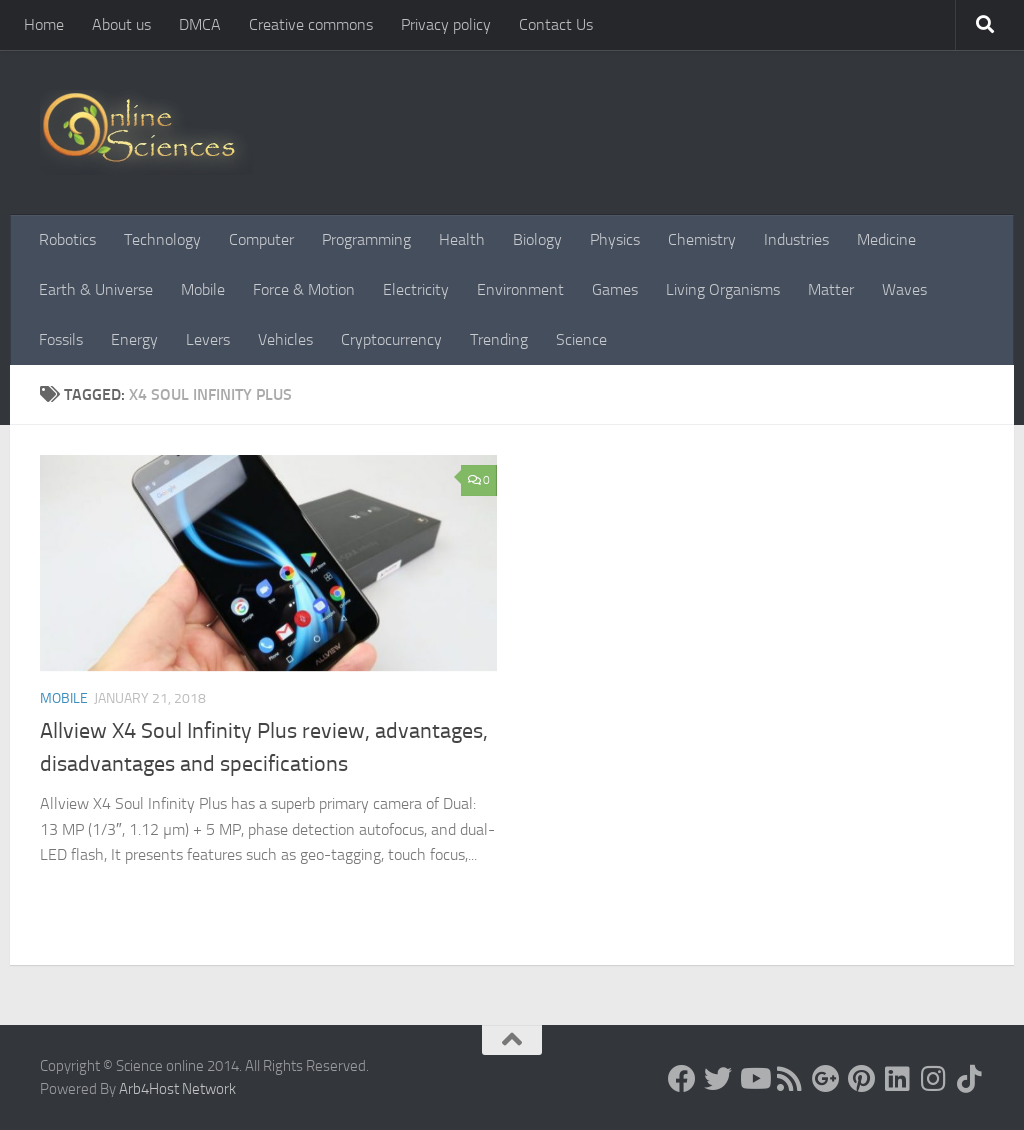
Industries (796, 239)
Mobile (203, 289)
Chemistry (702, 239)
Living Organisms (723, 289)
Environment (520, 289)
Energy (134, 339)
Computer (261, 239)
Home (44, 24)
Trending (499, 339)
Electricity (416, 289)
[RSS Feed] (790, 1079)
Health (462, 239)
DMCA (200, 24)
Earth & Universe (96, 289)
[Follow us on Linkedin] (898, 1079)
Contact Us (556, 24)
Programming (366, 239)
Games (615, 289)
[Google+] (826, 1079)
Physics (615, 239)
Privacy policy (446, 24)
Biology (537, 239)
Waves (904, 289)
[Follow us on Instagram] (934, 1079)
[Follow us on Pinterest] (862, 1079)
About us (121, 24)
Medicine (886, 239)
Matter (831, 289)
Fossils (61, 339)
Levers (208, 339)
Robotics (67, 239)
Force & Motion (304, 289)
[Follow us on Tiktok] (970, 1079)
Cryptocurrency (391, 339)
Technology (162, 239)
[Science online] (682, 1079)
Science (581, 339)
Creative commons (311, 24)
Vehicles (285, 339)
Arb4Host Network (177, 1089)
